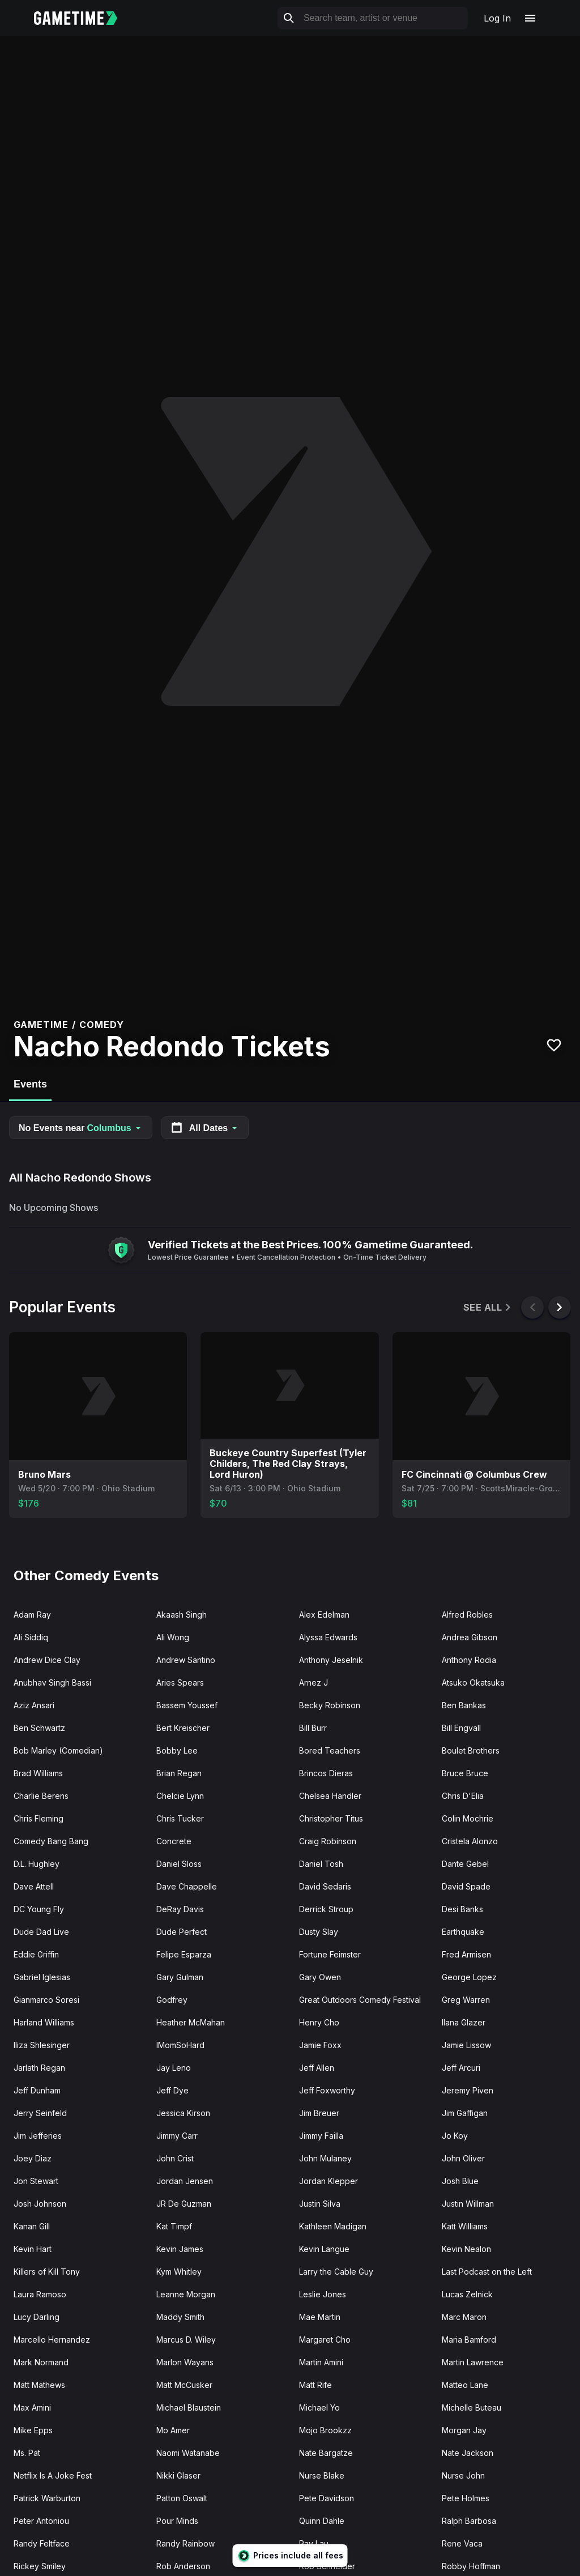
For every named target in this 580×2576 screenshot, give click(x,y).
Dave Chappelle (186, 1886)
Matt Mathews (39, 2385)
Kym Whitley (179, 2271)
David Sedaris (325, 1886)
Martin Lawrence (473, 2362)
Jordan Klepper (328, 2181)
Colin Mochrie (467, 1818)
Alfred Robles (467, 1614)
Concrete (173, 1841)
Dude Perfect (181, 1932)
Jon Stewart (36, 2181)
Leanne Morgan (185, 2294)
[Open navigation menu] (530, 18)
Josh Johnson (40, 2203)
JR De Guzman (183, 2203)
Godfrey (171, 1999)
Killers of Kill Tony (47, 2271)
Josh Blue (460, 2181)
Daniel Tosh (321, 1864)
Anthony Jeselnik (331, 1660)
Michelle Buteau (471, 2407)
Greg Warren (466, 1999)
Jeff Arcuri (461, 2067)
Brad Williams (38, 1773)
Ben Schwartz (39, 1728)
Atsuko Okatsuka (473, 1682)
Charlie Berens (41, 1796)
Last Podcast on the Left (487, 2271)
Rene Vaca (462, 2543)
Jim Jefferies (38, 2135)
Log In (497, 18)
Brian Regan (179, 1773)
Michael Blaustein (188, 2407)
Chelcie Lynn (180, 1796)
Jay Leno (173, 2067)
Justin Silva (319, 2203)
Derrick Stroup (326, 1909)
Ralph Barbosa (469, 2521)
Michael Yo (319, 2407)
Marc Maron (464, 2317)
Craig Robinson (327, 1841)
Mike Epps (33, 2430)
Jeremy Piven (467, 2090)
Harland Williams (44, 2022)
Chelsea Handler (330, 1796)
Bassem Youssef (187, 1705)
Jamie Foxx (320, 2045)
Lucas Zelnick (467, 2294)
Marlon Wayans (185, 2362)
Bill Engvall (461, 1728)
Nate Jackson (467, 2453)
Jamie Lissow (466, 2045)
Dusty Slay (318, 1932)
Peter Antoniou (41, 2521)
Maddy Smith (180, 2317)
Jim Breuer (319, 2113)
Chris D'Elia (463, 1796)
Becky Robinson (329, 1705)
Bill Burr (313, 1728)
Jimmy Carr (177, 2135)
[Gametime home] (82, 18)
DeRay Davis (180, 1909)
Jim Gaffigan (465, 2113)
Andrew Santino (185, 1660)
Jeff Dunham (37, 2090)
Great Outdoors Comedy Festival (360, 1999)
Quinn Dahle (321, 2521)
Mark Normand (41, 2362)
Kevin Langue (324, 2249)
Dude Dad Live (41, 1932)
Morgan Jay (464, 2430)
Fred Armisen (466, 1954)
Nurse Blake (321, 2475)
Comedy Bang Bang (51, 1841)
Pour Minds (177, 2521)
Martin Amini (321, 2362)
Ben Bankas (464, 1705)
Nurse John (463, 2475)
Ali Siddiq (31, 1637)
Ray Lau (314, 2543)
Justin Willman (468, 2203)
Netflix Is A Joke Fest (53, 2475)
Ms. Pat (27, 2453)
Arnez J (313, 1682)
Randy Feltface (42, 2543)
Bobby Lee (177, 1750)
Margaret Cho (325, 2339)
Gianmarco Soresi (46, 1999)
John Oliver (463, 2158)
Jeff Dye (172, 2090)
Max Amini (32, 2407)
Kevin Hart (33, 2249)
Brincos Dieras (326, 1773)
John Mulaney (325, 2158)
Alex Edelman (324, 1614)
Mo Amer (173, 2430)
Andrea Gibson (469, 1637)
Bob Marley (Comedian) (58, 1750)
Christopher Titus (331, 1818)
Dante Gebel (465, 1864)
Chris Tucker (180, 1818)
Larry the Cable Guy (336, 2271)
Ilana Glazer (463, 2022)
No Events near (81, 1128)
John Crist (175, 2158)
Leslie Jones (322, 2294)
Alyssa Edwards (328, 1637)
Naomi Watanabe (188, 2453)
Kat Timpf (174, 2226)
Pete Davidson (326, 2498)
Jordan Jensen (184, 2181)
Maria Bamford (469, 2339)
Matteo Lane (465, 2385)
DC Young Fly (39, 1909)
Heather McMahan (190, 2022)
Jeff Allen (316, 2067)
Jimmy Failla (321, 2135)
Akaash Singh (181, 1614)
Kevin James (179, 2249)
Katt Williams (465, 2226)
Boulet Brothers (471, 1750)
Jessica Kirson (183, 2113)
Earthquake (463, 1932)
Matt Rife (315, 2385)
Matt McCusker (184, 2385)
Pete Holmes (465, 2498)
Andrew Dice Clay (47, 1660)
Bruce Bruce (465, 1773)
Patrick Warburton (47, 2498)
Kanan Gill (32, 2226)
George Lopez (469, 1977)
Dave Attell (34, 1886)
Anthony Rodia (469, 1660)
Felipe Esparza (183, 1954)
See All (488, 1307)
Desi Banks (462, 1909)
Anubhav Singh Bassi (52, 1682)
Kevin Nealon (466, 2249)
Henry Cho (319, 2022)
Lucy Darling (36, 2317)
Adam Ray (32, 1614)
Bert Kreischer (183, 1728)
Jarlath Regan (39, 2067)
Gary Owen (320, 1977)
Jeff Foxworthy (327, 2090)
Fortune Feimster (330, 1954)
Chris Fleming (38, 1818)
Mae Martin (319, 2317)
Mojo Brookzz (325, 2430)
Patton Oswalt (181, 2498)
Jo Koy (455, 2135)
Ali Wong (172, 1637)
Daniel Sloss (179, 1864)
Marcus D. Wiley (186, 2339)
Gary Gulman (179, 1977)
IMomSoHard (180, 2045)
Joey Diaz (33, 2158)
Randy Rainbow (185, 2543)
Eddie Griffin (36, 1954)
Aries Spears (180, 1682)
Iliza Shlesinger (42, 2045)
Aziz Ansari (34, 1705)
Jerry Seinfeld (40, 2113)
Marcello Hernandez (52, 2339)
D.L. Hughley (36, 1864)
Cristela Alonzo (470, 1841)
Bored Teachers (329, 1750)
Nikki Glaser (178, 2475)
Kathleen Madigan (332, 2226)
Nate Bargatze (326, 2453)
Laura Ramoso (40, 2294)
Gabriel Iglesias (42, 1977)
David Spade (466, 1886)
